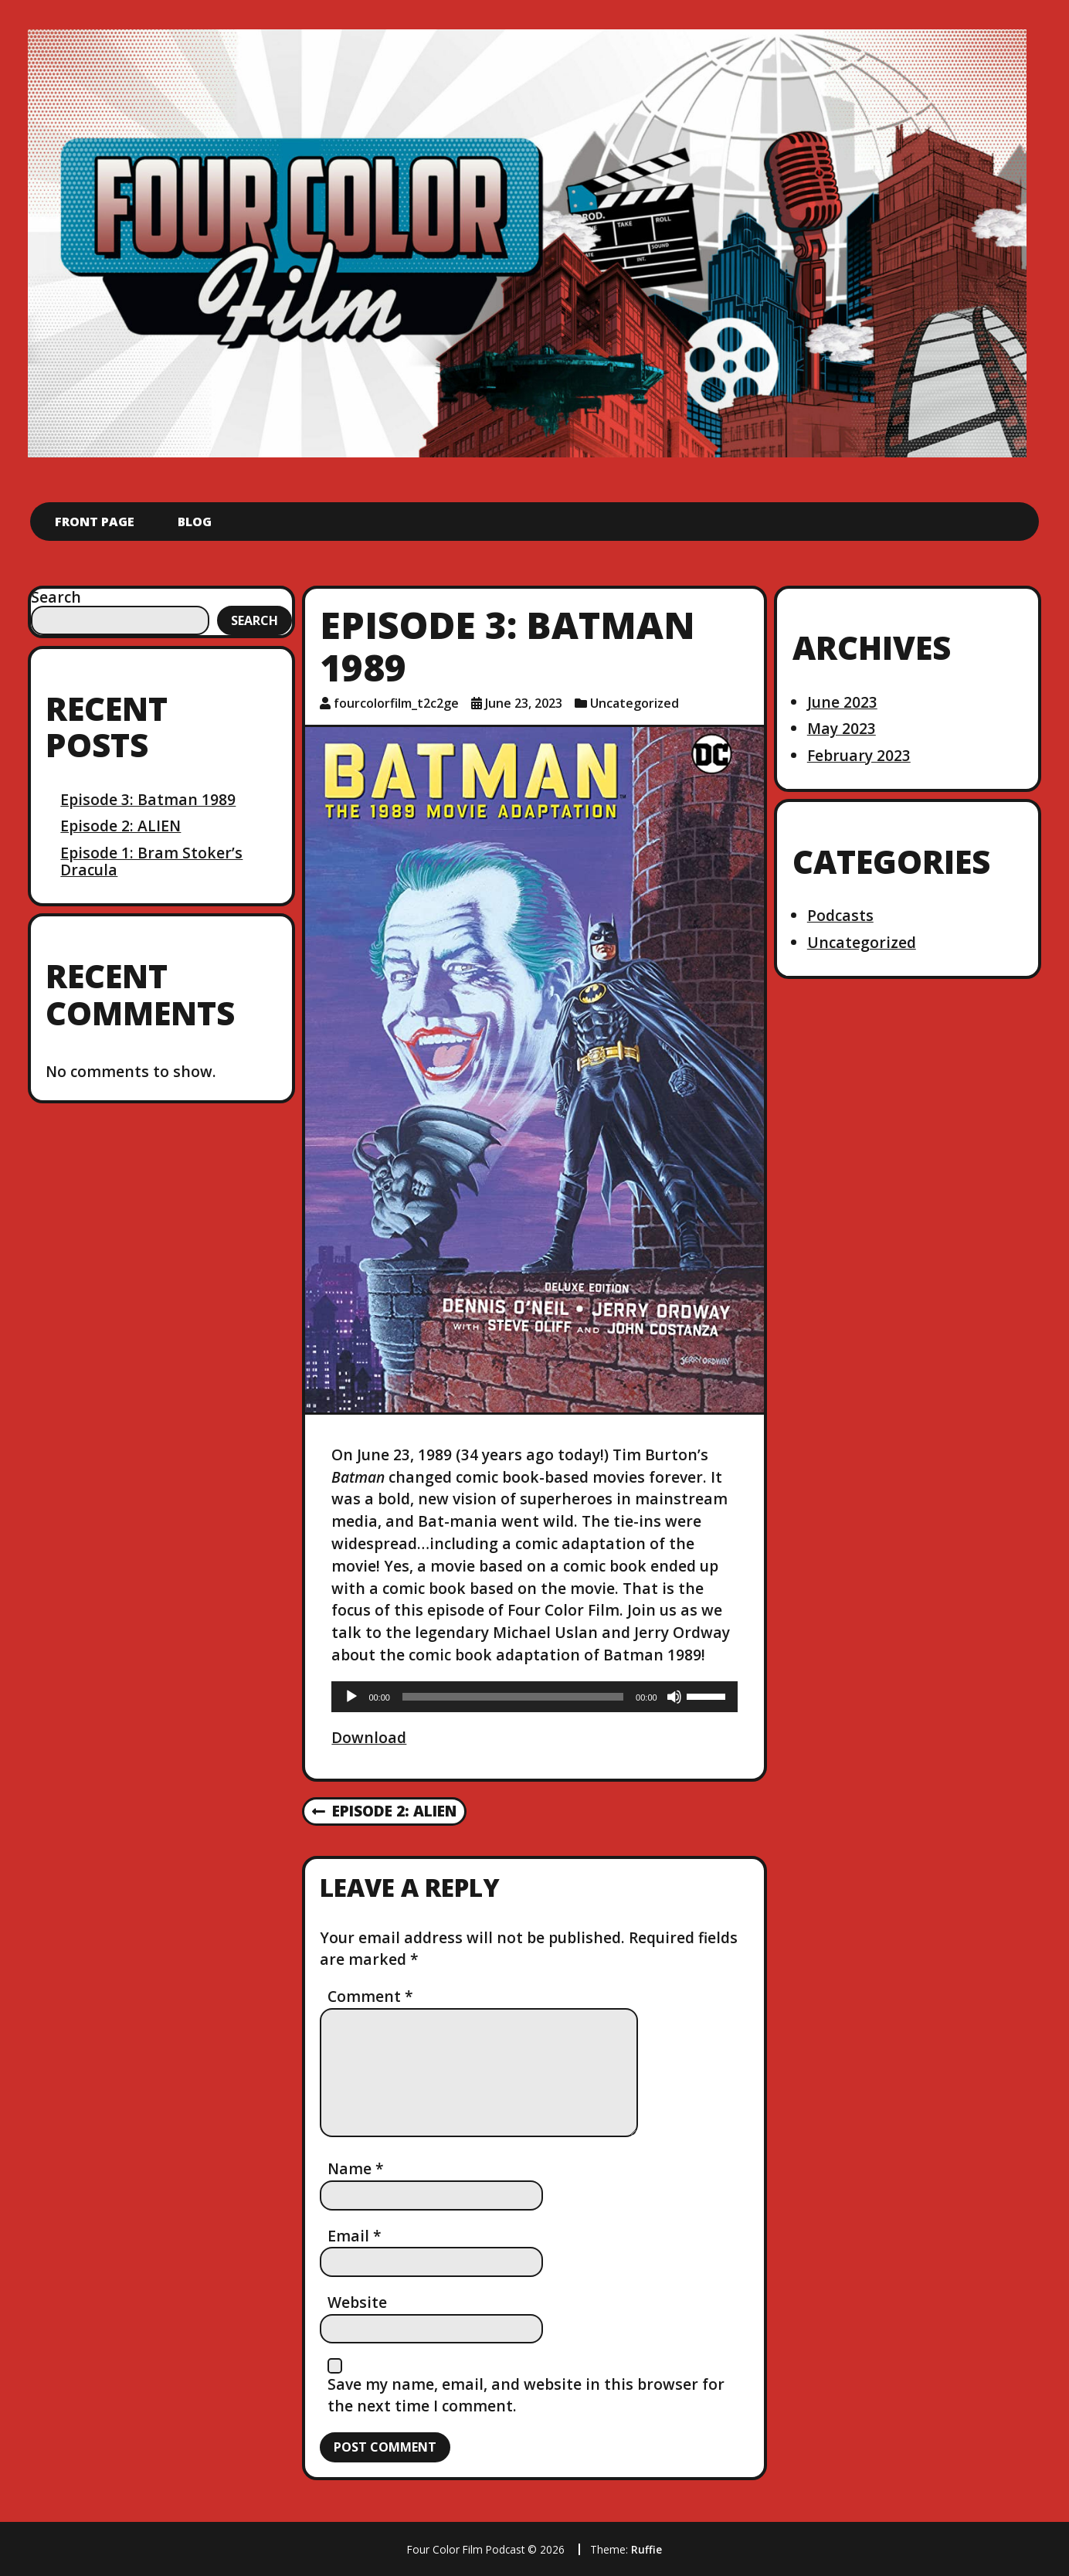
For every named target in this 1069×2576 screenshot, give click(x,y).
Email (354, 2235)
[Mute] (674, 1696)
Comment (370, 1996)
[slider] (512, 1697)
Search (56, 596)
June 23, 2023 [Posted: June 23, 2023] (523, 703)
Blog (195, 521)
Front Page (94, 521)
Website (357, 2302)
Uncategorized (634, 703)
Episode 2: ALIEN (120, 825)
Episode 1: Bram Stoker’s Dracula (151, 861)
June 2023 (842, 702)
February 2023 (859, 755)
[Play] (351, 1696)
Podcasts (840, 915)
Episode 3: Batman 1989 (148, 799)
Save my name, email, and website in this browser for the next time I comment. (526, 2395)
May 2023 (841, 728)
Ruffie (646, 2549)
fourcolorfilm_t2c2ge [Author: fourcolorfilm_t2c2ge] (396, 703)
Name (355, 2168)
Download (368, 1737)
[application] (534, 1696)
